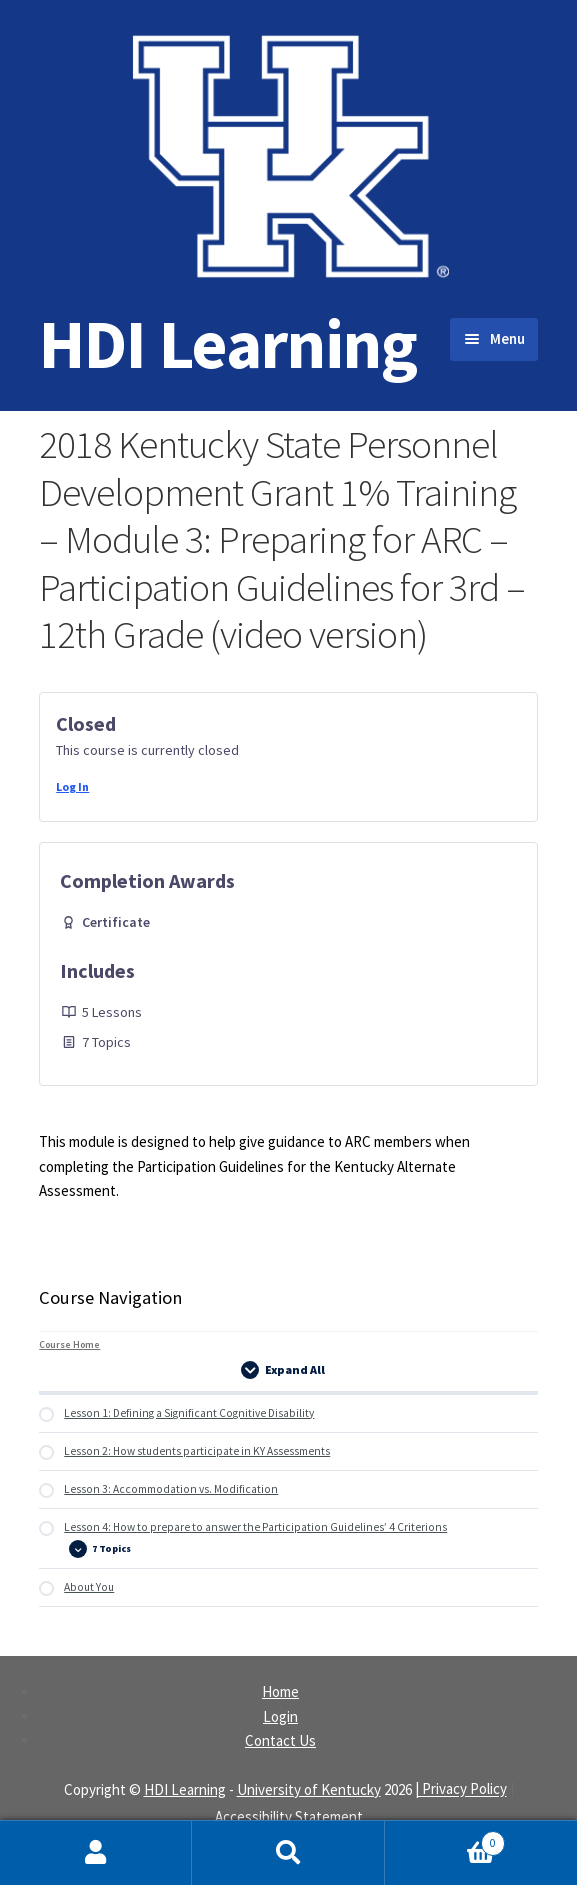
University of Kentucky (309, 1789)
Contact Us (280, 1740)
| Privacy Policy (461, 1789)
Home (280, 1691)
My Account (96, 1853)
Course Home (69, 1344)
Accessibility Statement (289, 1816)
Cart (445, 1839)
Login (280, 1716)
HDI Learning (228, 343)
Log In (72, 786)
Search (288, 1853)
